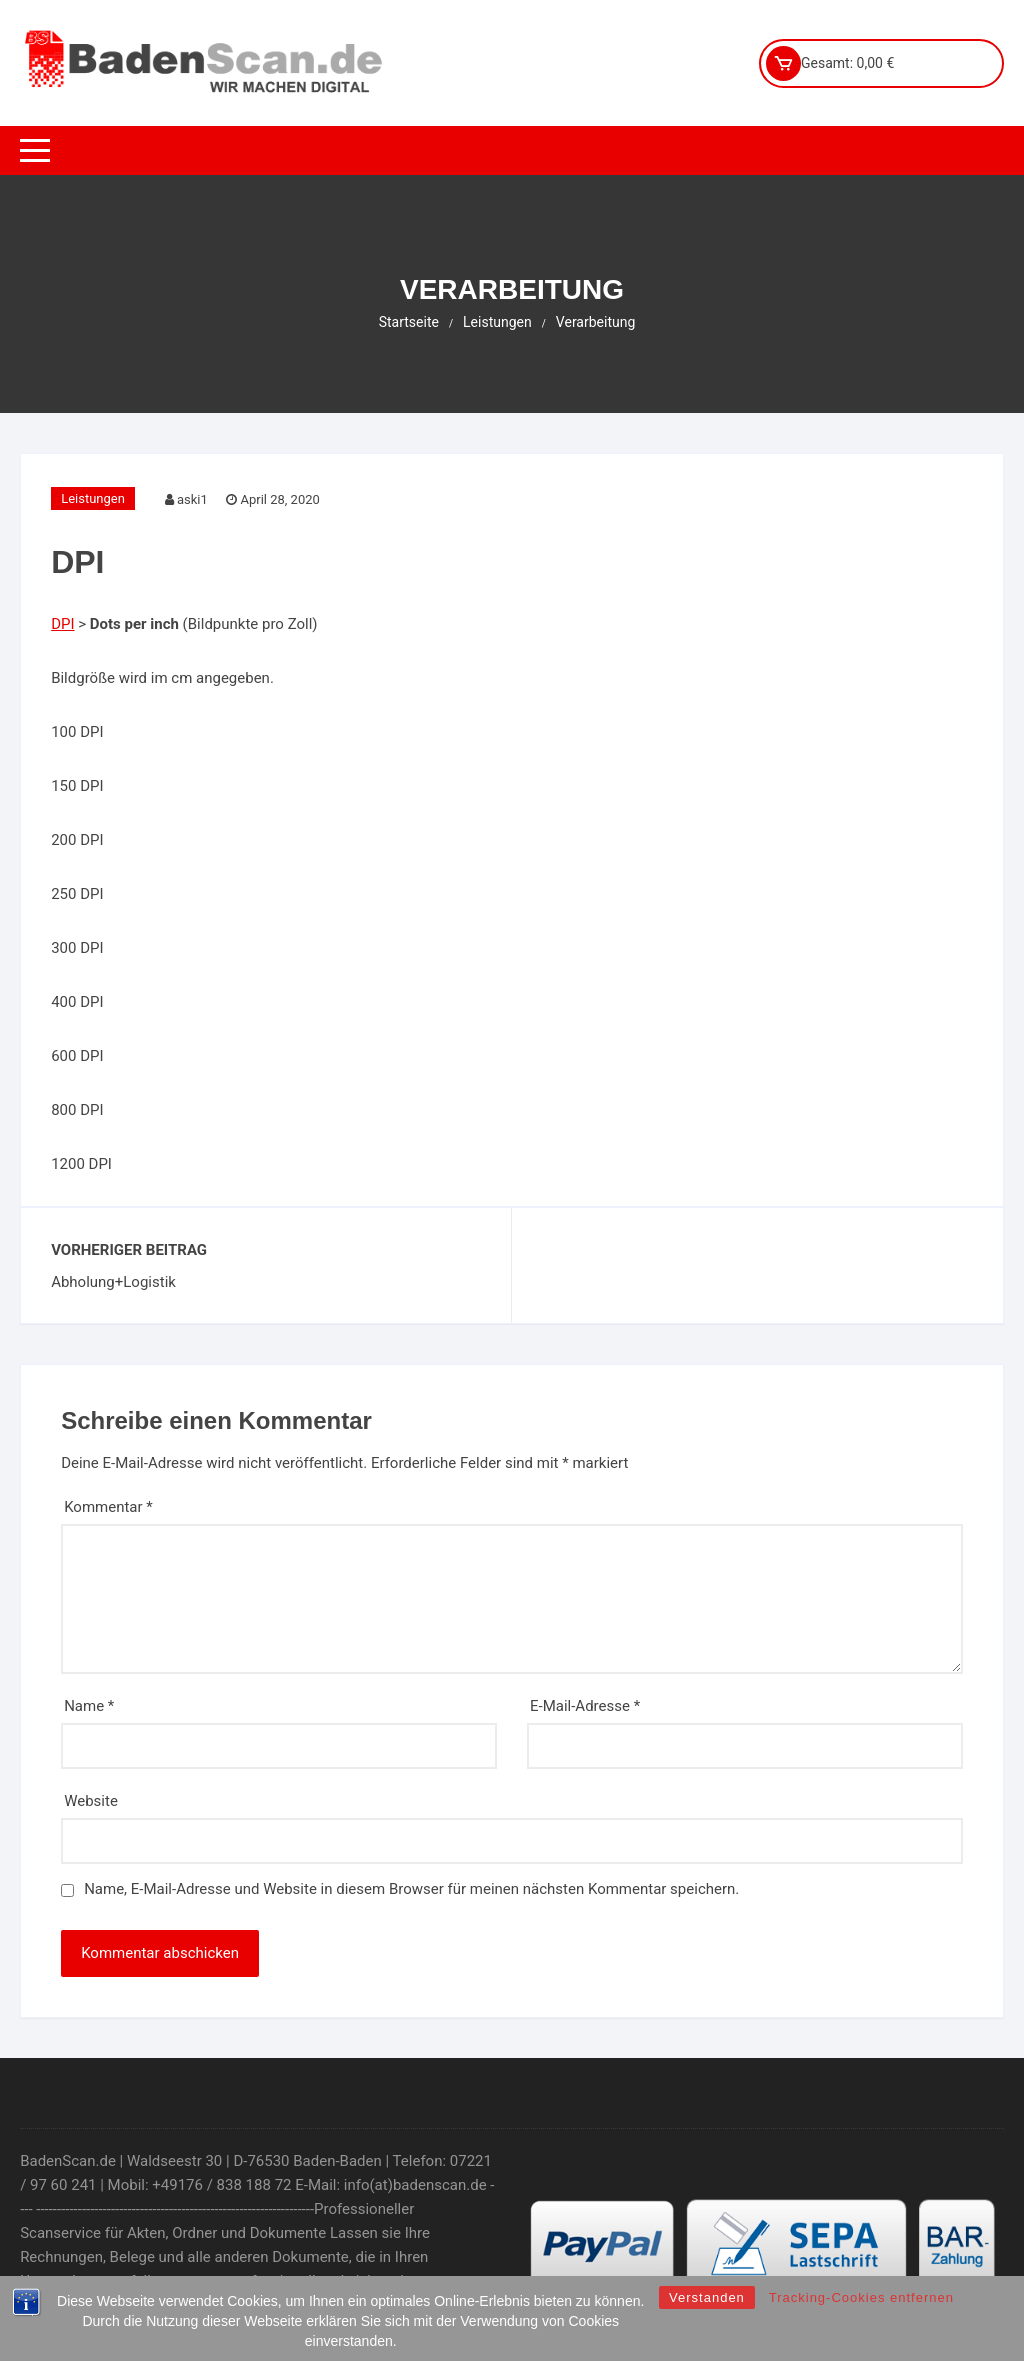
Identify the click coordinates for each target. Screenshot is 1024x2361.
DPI (62, 624)
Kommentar (108, 1507)
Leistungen (93, 498)
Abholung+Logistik (113, 1282)
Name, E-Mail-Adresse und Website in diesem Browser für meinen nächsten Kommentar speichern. (411, 1889)
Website (91, 1801)
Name (89, 1706)
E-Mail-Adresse (585, 1706)
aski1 (192, 499)
